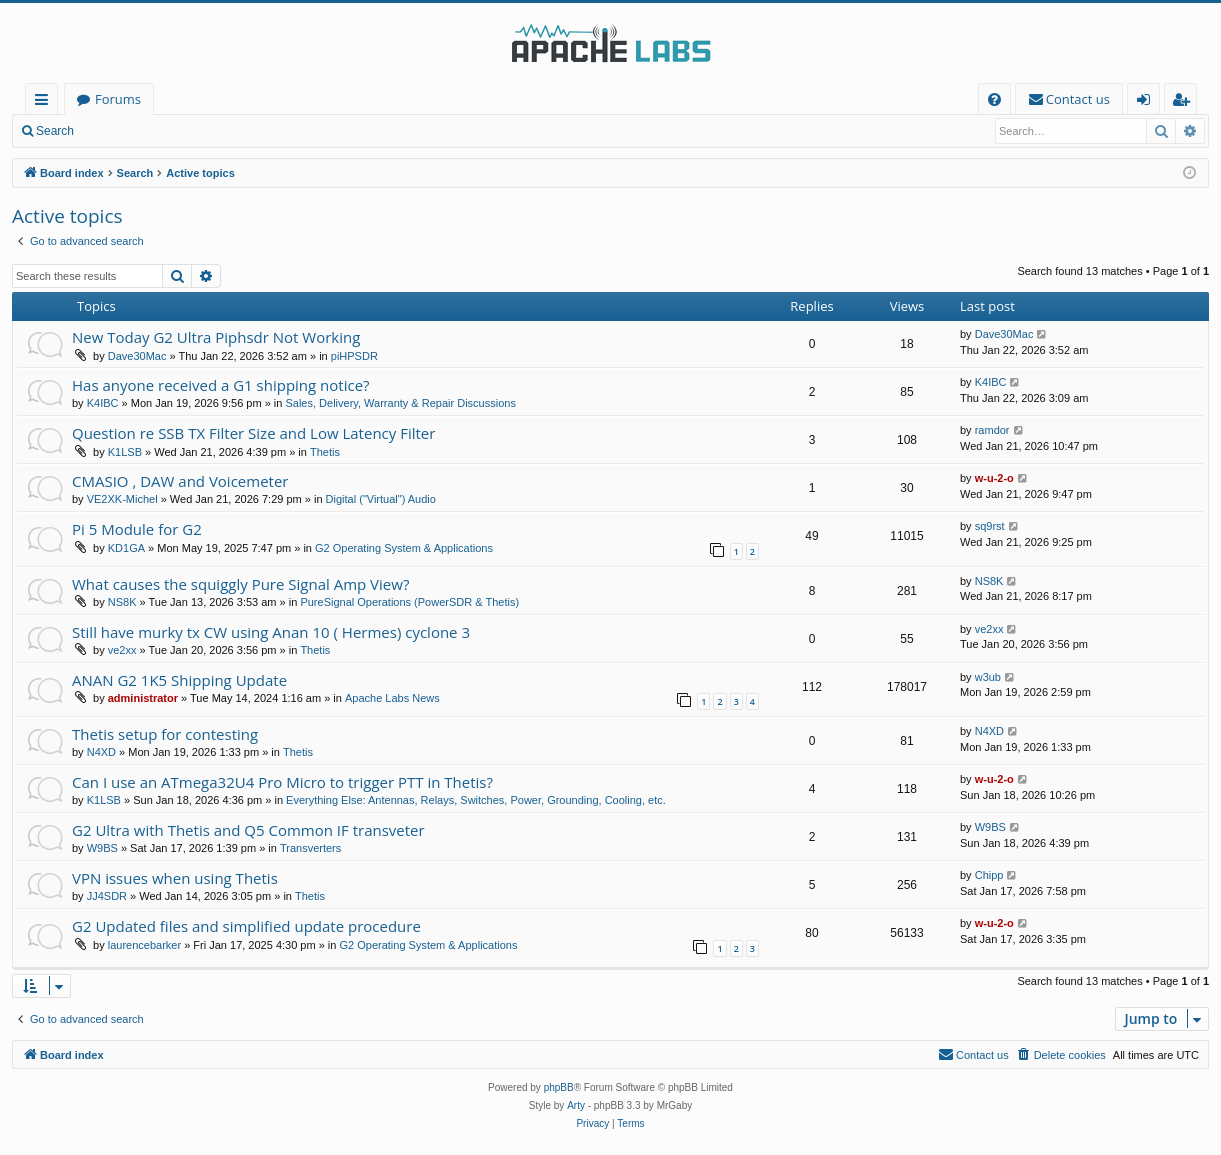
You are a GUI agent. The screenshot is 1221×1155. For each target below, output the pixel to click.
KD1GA (126, 548)
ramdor (992, 430)
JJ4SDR (107, 896)
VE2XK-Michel (122, 499)
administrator (143, 698)
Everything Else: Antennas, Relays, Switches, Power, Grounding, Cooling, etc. (476, 800)
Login (117, 131)
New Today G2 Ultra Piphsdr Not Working (216, 337)
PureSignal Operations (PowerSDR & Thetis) (409, 602)
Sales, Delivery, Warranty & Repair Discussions (400, 403)
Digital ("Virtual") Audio (381, 499)
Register (184, 131)
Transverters (310, 848)
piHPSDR (354, 356)
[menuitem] (994, 99)
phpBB (559, 1087)
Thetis (325, 452)
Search (55, 131)
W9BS (102, 848)
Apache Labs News (392, 698)
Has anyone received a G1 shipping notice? (221, 385)
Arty (576, 1105)
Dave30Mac (137, 356)
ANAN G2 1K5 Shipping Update (179, 680)
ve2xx (122, 650)
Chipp (989, 875)
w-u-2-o (994, 478)
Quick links (45, 102)
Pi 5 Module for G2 (137, 529)
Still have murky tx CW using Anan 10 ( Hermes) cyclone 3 (271, 632)
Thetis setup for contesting (165, 734)
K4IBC (103, 403)
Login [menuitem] (1147, 102)
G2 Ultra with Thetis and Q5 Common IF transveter (248, 830)
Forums (118, 99)
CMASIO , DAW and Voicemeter (180, 481)
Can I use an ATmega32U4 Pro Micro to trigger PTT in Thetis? (282, 782)
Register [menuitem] (1185, 102)
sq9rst (990, 526)
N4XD (101, 752)
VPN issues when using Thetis (175, 878)
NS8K (122, 602)
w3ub (988, 677)
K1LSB (125, 452)
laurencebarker (144, 945)
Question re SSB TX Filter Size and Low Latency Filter (253, 433)
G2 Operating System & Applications (404, 548)
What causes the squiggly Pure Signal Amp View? (240, 584)
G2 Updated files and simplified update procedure (246, 926)
